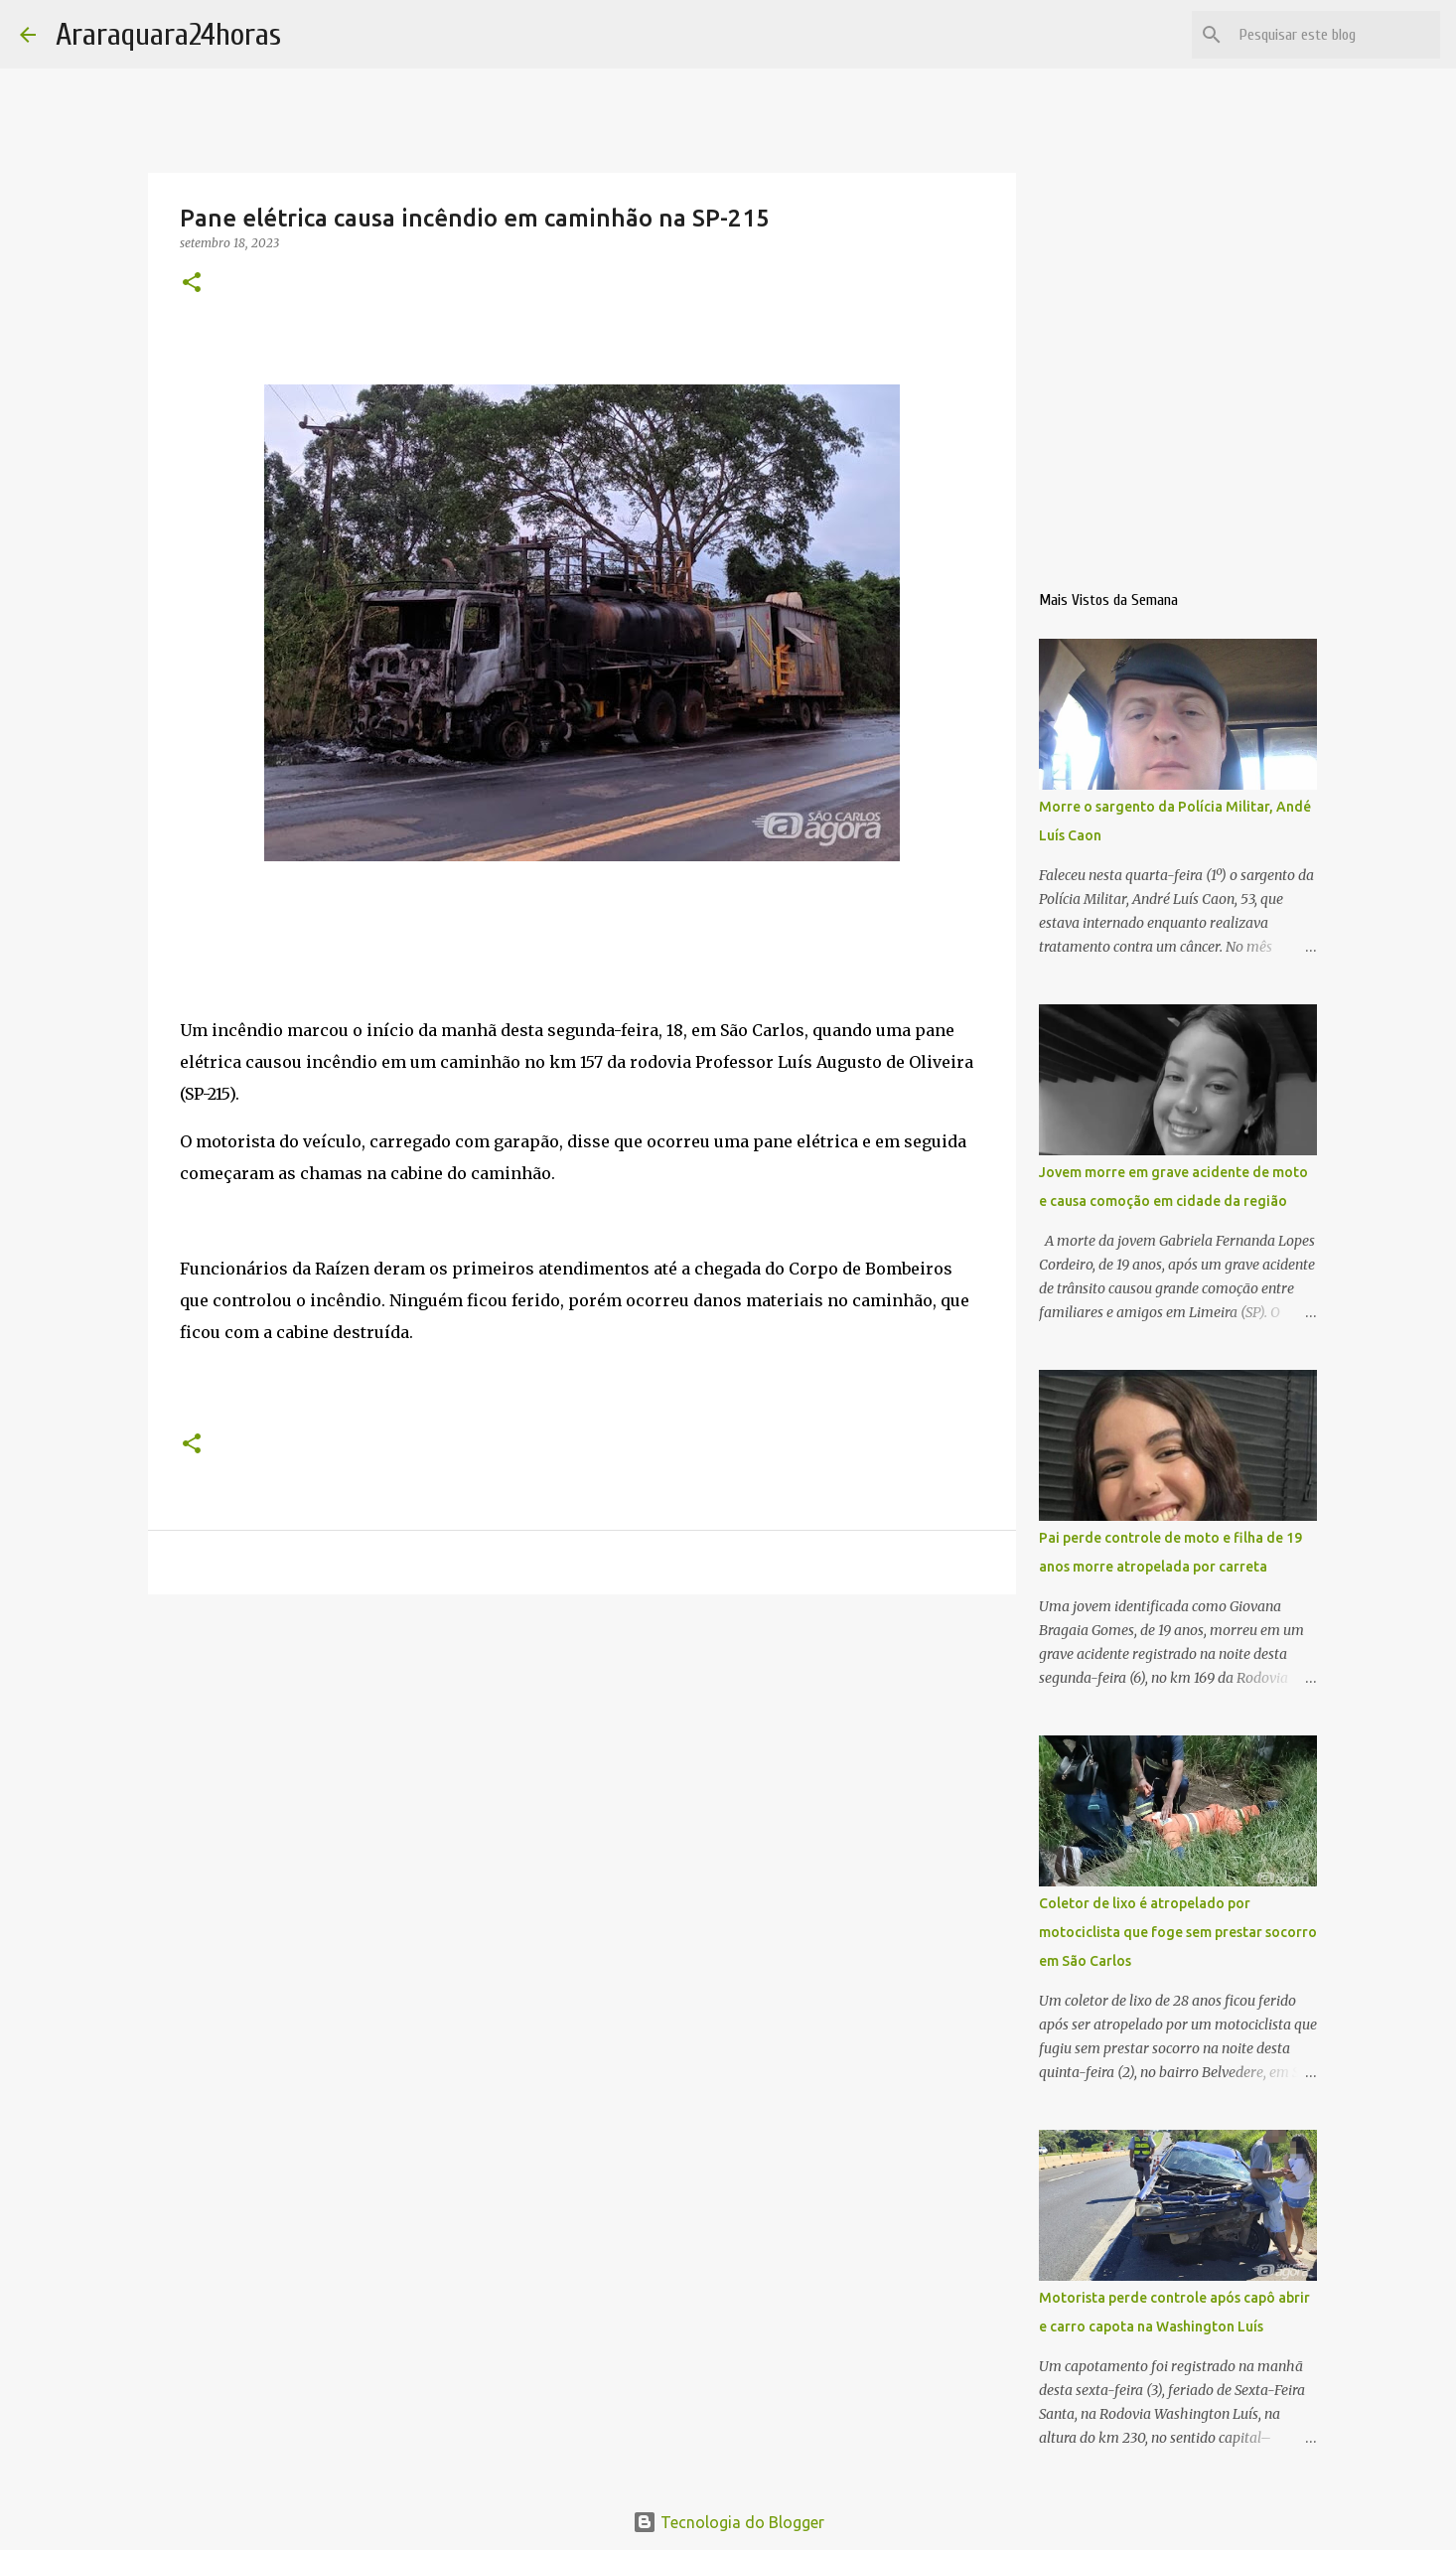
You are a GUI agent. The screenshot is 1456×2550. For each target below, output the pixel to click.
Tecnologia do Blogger (728, 2522)
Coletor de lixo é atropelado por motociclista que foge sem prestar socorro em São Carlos (1178, 1932)
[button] (192, 283)
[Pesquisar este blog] (1336, 35)
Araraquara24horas (168, 34)
